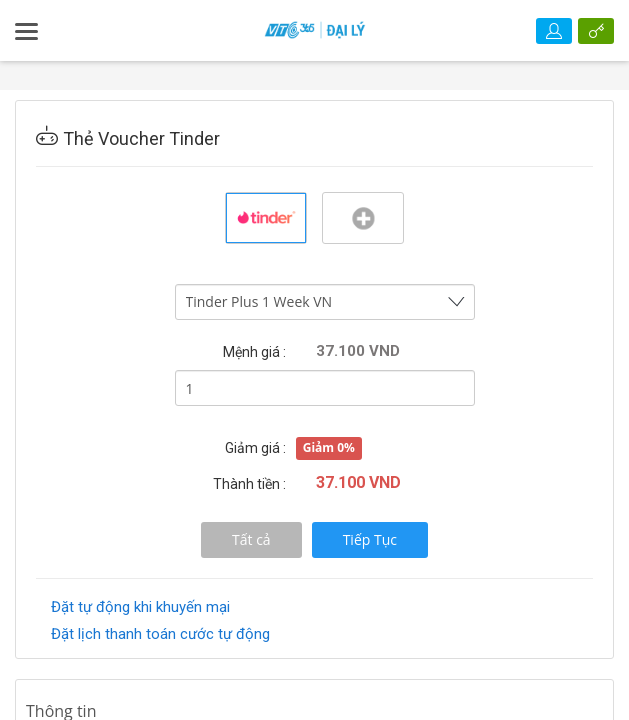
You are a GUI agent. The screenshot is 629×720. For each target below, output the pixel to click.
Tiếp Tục (370, 539)
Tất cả (251, 539)
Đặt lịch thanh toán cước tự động (160, 634)
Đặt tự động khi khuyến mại (140, 607)
